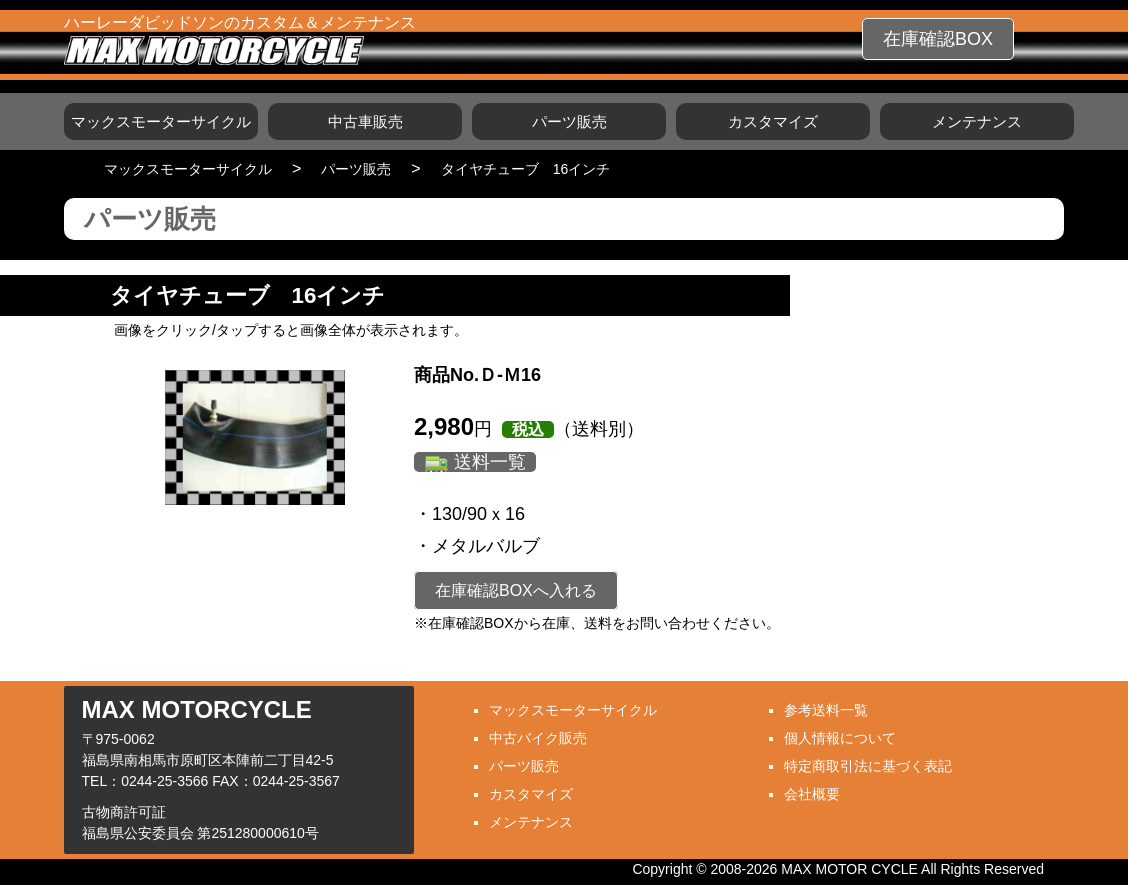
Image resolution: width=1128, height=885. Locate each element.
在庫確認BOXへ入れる (516, 590)
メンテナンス (977, 121)
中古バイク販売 (538, 738)
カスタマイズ (773, 121)
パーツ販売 (569, 121)
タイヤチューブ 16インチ (526, 169)
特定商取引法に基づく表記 (868, 766)
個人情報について (840, 738)
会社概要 (812, 794)
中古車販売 (365, 121)
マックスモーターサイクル (161, 121)
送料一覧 (490, 462)
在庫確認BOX (938, 39)
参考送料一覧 (826, 710)
